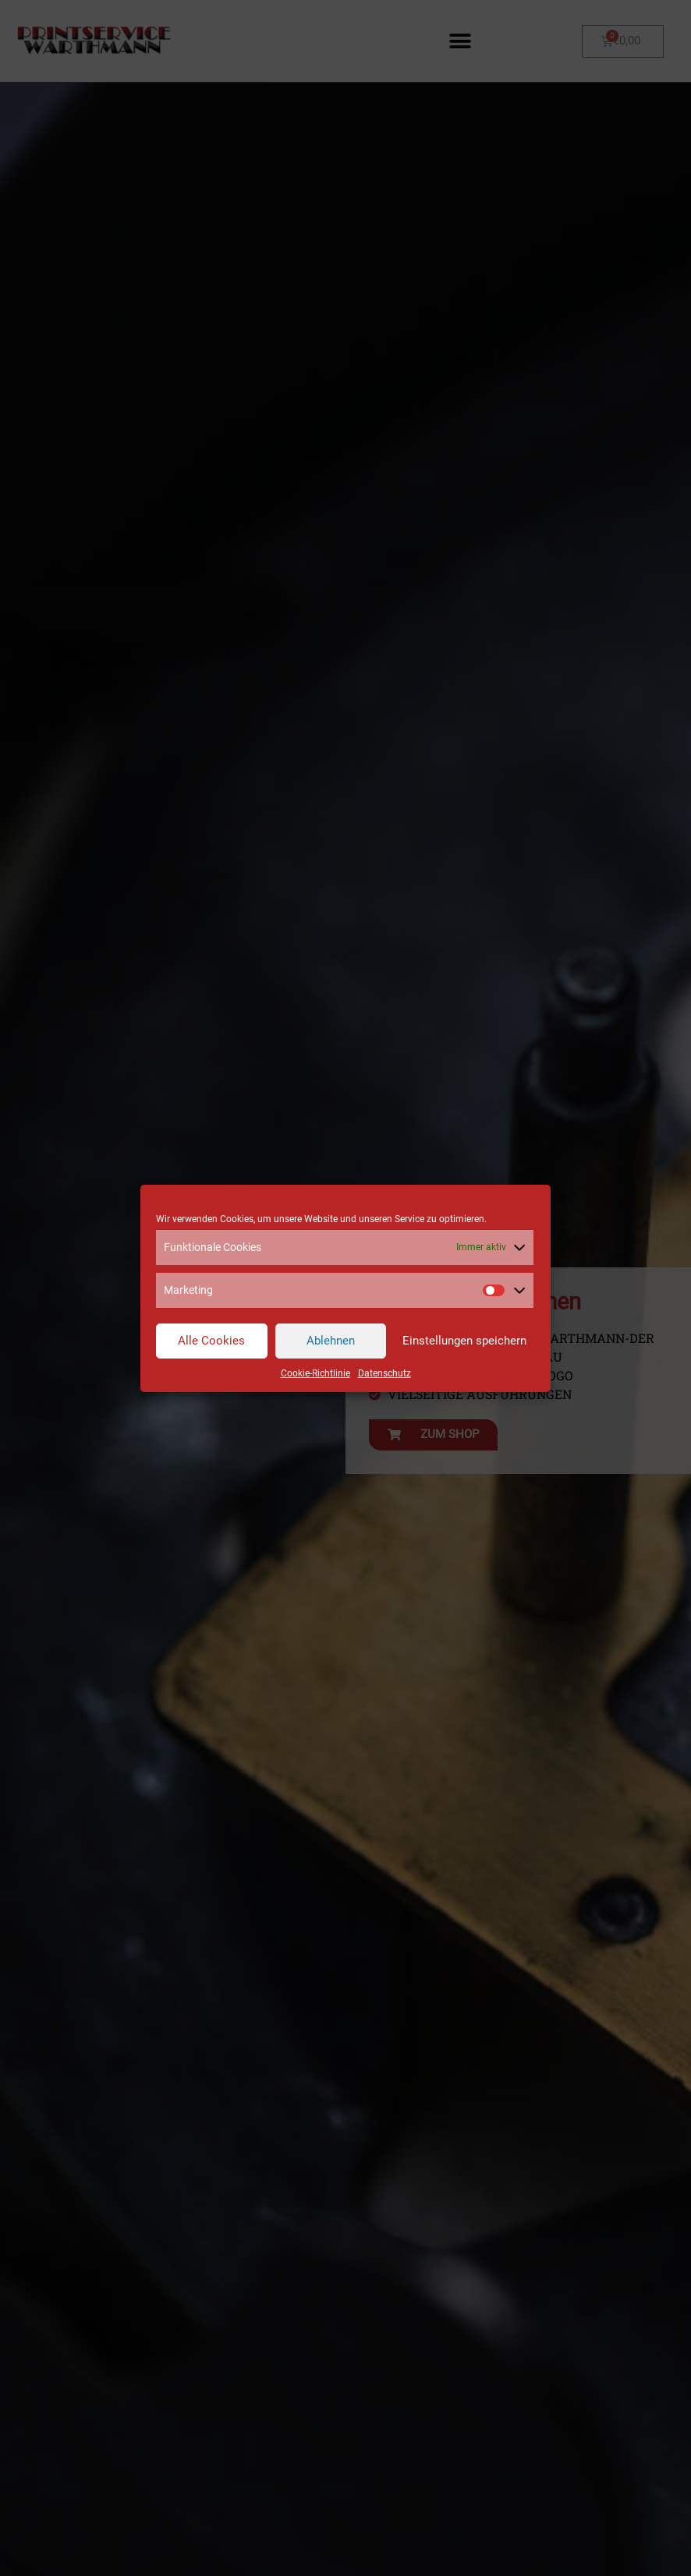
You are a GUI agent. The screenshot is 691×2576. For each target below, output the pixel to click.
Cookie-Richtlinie (315, 1373)
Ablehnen (331, 1341)
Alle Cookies (211, 1341)
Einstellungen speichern (464, 1341)
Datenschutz (384, 1373)
